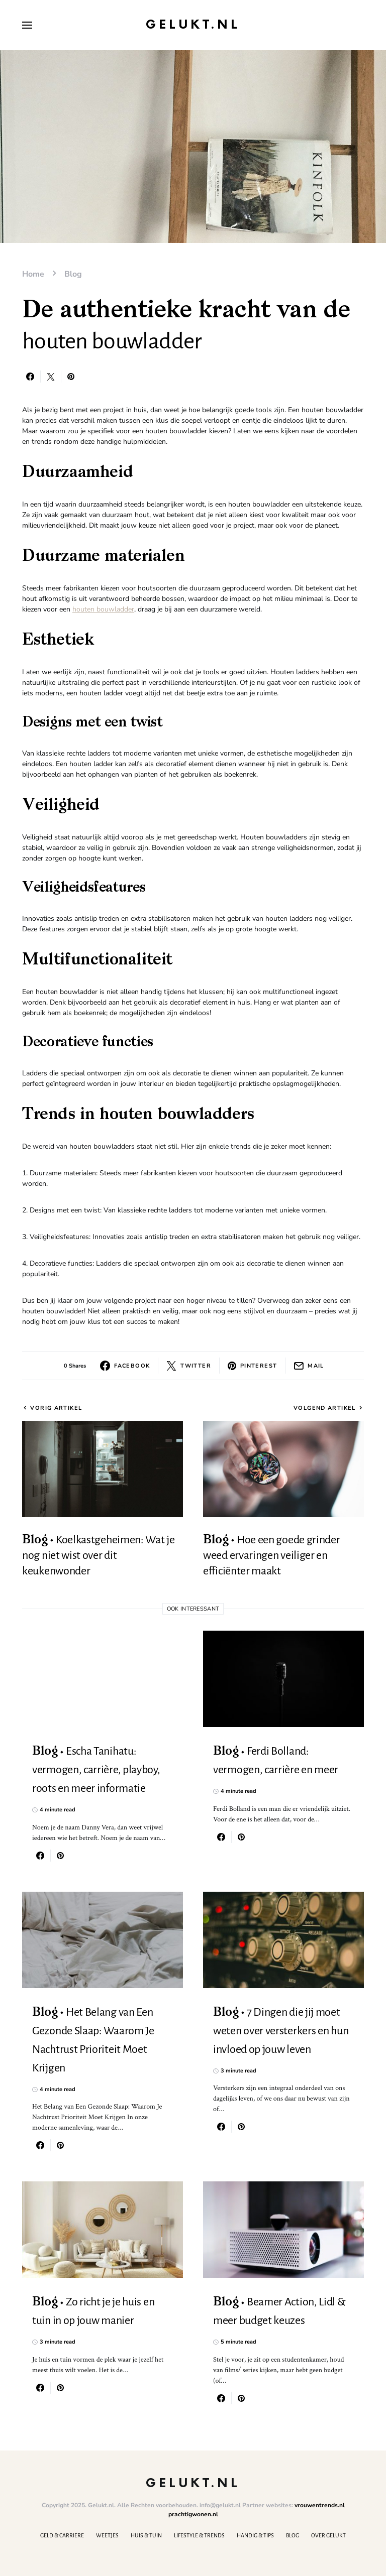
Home (33, 274)
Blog (73, 274)
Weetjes (107, 2535)
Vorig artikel (56, 1408)
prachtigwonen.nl (193, 2514)
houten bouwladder (103, 609)
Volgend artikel (325, 1408)
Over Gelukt (328, 2535)
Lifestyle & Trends (199, 2535)
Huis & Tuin (146, 2535)
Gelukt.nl (193, 25)
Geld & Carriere (62, 2535)
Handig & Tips (255, 2535)
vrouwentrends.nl (320, 2505)
